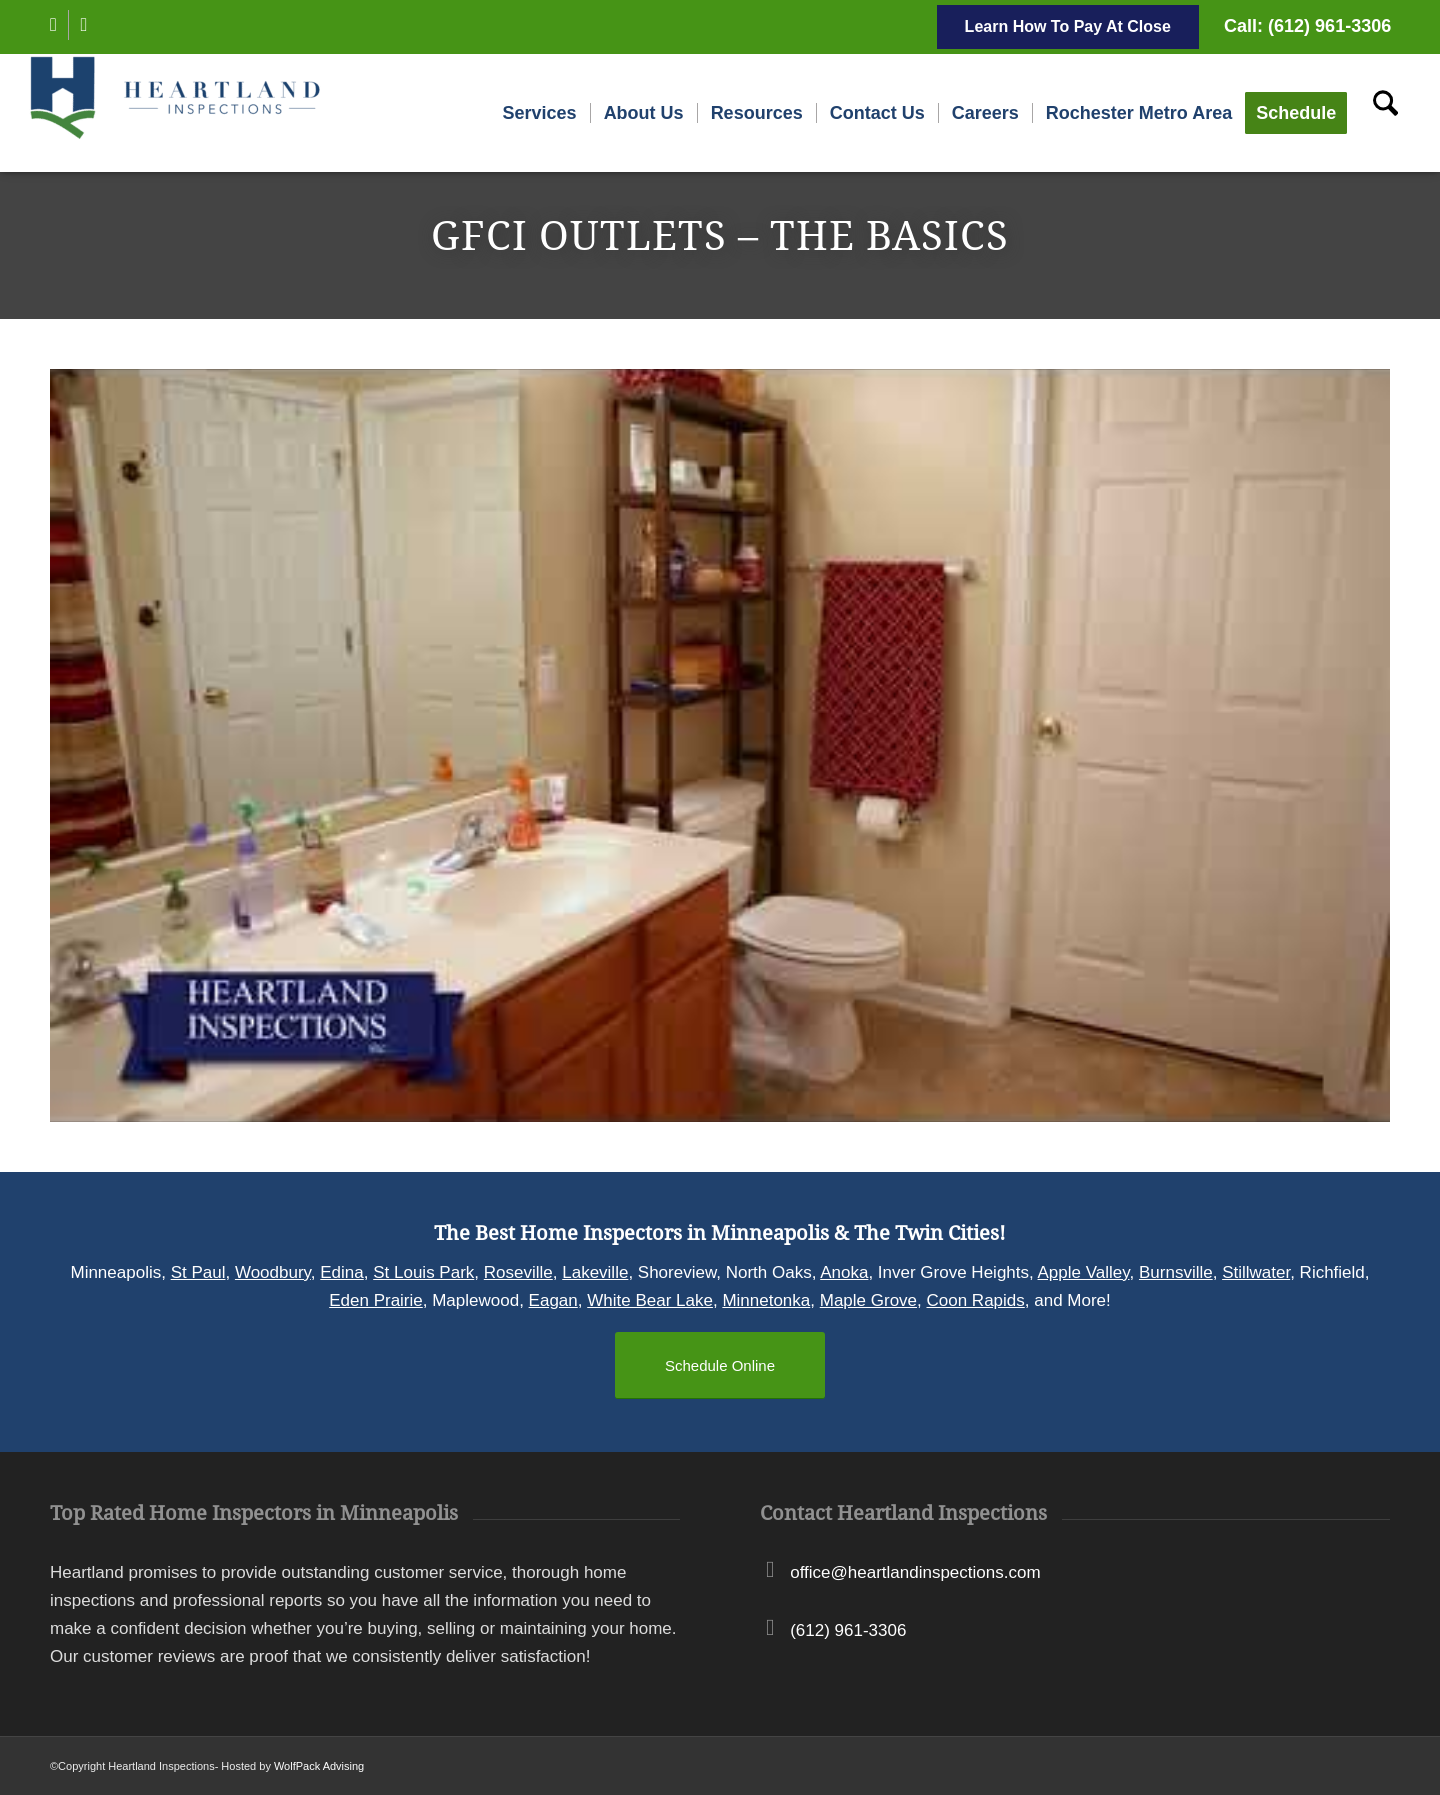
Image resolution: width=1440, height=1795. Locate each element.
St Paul (198, 1272)
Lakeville (595, 1272)
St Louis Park (423, 1272)
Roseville (518, 1272)
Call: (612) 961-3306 (1307, 26)
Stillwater (1256, 1272)
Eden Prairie (376, 1300)
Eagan (553, 1300)
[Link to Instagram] (84, 25)
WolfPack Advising (319, 1766)
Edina (341, 1272)
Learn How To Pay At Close (1068, 26)
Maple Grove (868, 1300)
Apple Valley (1084, 1272)
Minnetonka (766, 1300)
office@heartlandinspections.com (915, 1572)
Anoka (844, 1272)
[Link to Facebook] (53, 25)
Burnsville (1176, 1272)
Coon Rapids (976, 1300)
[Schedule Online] (720, 1365)
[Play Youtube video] (720, 745)
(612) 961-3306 (848, 1630)
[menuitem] (540, 113)
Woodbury (273, 1272)
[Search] (1385, 113)
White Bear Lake (650, 1300)
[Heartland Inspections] (179, 113)
